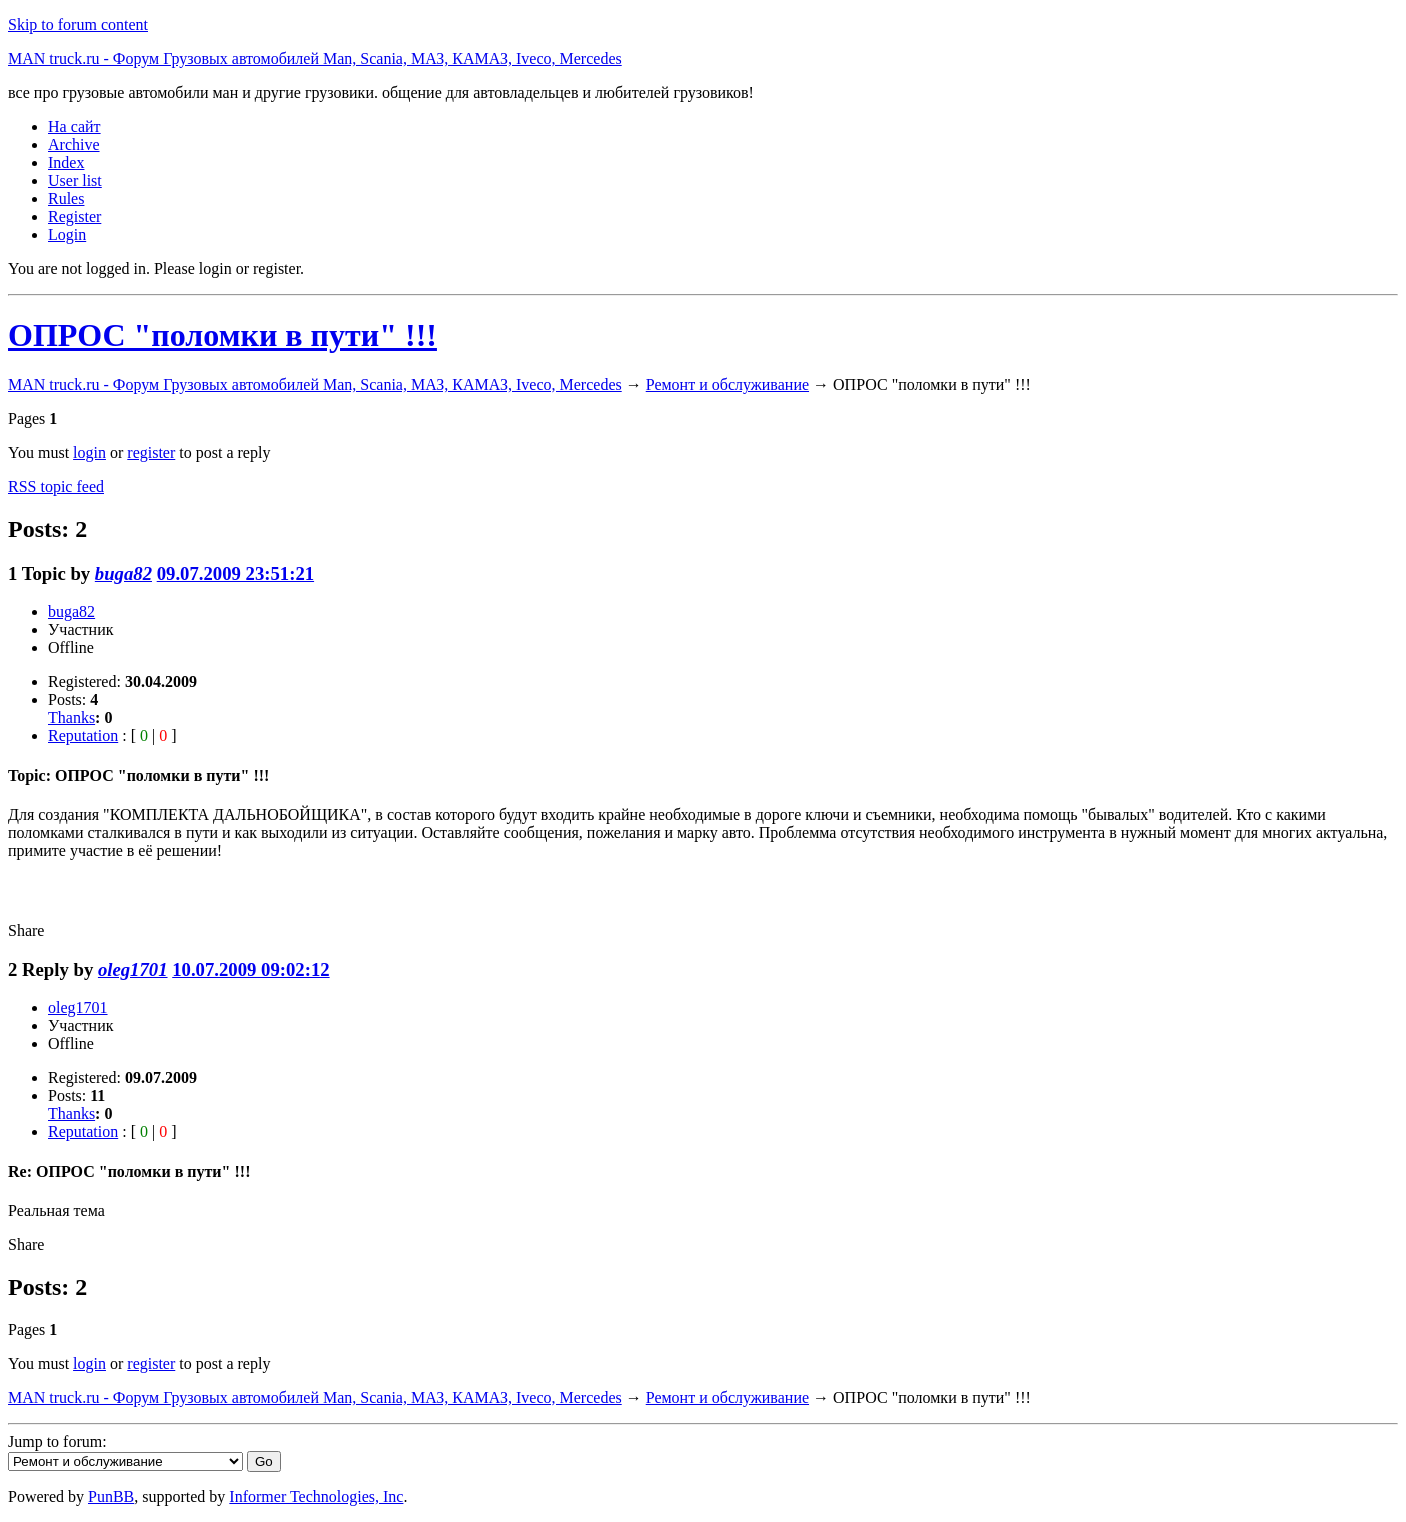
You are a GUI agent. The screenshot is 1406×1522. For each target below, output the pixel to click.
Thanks (71, 717)
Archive (74, 144)
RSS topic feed (56, 486)
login (89, 452)
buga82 (123, 573)
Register (74, 216)
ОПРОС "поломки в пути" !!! (222, 335)
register (151, 452)
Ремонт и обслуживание (727, 384)
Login (67, 234)
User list (75, 180)
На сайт (74, 126)
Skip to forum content (78, 24)
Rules (66, 198)
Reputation (83, 735)
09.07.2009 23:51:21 (235, 573)
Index (66, 162)
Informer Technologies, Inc (316, 1496)
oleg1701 (133, 969)
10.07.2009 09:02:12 (250, 969)
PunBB (111, 1496)
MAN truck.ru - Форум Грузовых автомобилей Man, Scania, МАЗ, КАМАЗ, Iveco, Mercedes (315, 58)
